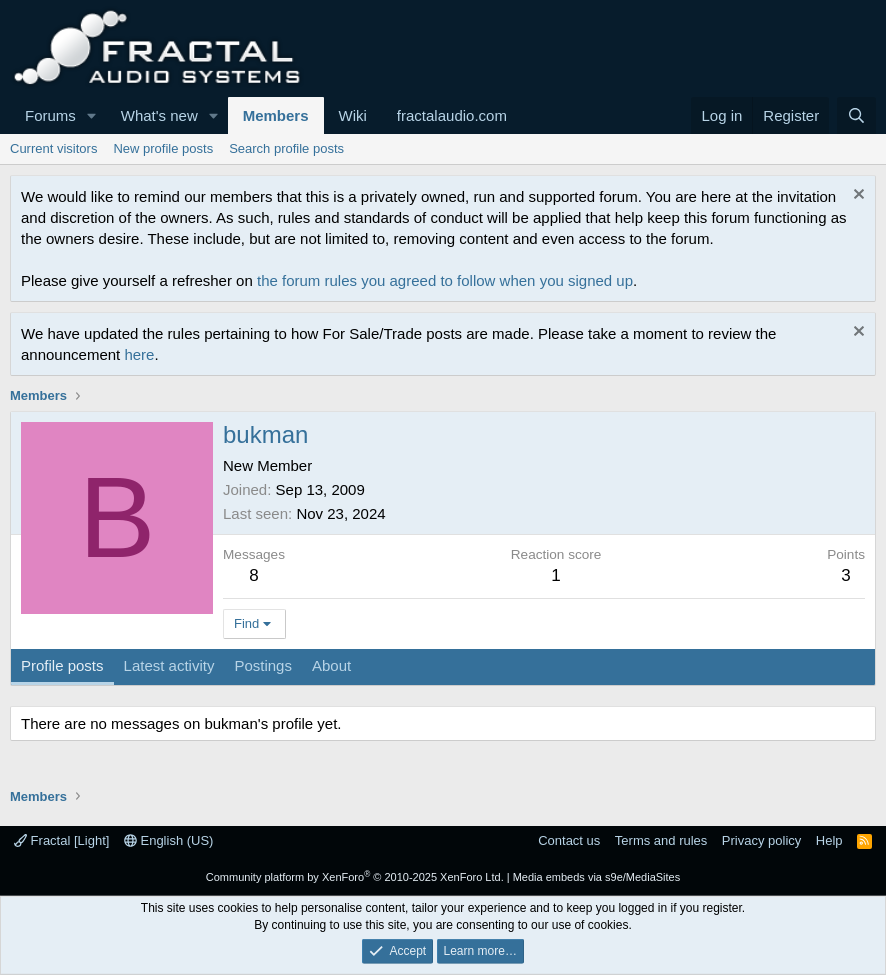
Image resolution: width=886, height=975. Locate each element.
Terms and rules (661, 840)
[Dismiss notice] (856, 196)
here (139, 354)
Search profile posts (286, 148)
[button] (92, 115)
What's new (159, 115)
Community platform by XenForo (355, 877)
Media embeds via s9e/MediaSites (597, 877)
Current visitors (53, 148)
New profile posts (163, 148)
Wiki (353, 115)
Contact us (569, 840)
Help (829, 840)
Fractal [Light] (61, 840)
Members (276, 115)
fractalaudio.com (452, 115)
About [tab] (331, 665)
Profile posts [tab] (62, 665)
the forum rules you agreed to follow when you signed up (445, 280)
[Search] (856, 115)
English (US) (169, 840)
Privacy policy (761, 840)
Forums (50, 115)
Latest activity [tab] (169, 665)
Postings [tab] (263, 665)
